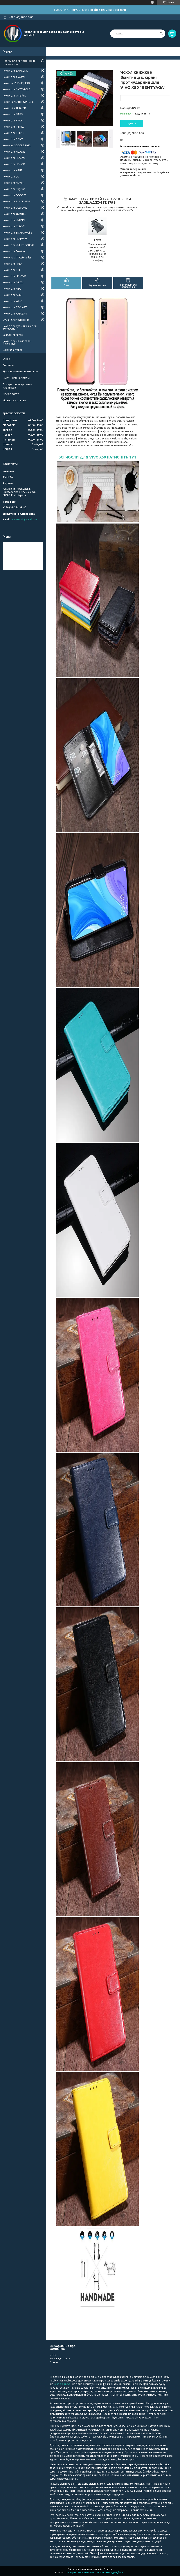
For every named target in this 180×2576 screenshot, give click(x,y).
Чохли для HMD (12, 263)
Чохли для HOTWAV (15, 238)
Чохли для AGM (12, 294)
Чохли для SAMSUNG (15, 70)
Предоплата (11, 393)
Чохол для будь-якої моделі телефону (20, 327)
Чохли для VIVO (12, 120)
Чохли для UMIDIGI (14, 220)
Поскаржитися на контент (80, 2572)
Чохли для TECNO (13, 133)
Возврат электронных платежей (18, 386)
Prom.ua (108, 2569)
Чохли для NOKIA (13, 182)
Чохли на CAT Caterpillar (17, 257)
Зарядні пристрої (13, 334)
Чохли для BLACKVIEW (16, 201)
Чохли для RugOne (14, 189)
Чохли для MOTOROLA (16, 89)
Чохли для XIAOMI (14, 76)
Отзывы (8, 365)
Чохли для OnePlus (14, 95)
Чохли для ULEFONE (15, 207)
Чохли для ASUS (12, 170)
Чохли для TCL (12, 270)
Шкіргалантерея (12, 349)
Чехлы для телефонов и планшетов (19, 62)
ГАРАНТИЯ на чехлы (16, 377)
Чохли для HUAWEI (14, 151)
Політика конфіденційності (110, 2572)
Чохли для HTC (12, 288)
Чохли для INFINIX (13, 126)
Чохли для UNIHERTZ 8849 (18, 245)
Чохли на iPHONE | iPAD (16, 83)
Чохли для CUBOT (14, 226)
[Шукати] (161, 33)
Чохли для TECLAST (15, 307)
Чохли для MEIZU (13, 282)
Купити (132, 123)
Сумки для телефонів (16, 319)
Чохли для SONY (13, 139)
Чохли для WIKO (12, 301)
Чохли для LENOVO (14, 276)
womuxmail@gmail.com (24, 519)
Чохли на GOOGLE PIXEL (17, 145)
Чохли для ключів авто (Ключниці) (16, 342)
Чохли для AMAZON (15, 313)
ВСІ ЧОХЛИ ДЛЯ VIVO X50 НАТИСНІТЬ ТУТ (97, 457)
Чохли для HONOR (14, 164)
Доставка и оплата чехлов (20, 371)
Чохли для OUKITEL (14, 213)
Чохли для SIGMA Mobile (17, 232)
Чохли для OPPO (13, 114)
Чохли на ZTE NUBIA (14, 108)
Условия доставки (60, 2358)
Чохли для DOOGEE (14, 195)
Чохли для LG (11, 176)
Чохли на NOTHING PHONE (18, 101)
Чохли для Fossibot (14, 251)
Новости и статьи (14, 400)
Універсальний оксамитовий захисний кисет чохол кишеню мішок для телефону (97, 252)
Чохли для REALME (14, 157)
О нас (6, 358)
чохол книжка (62, 2384)
